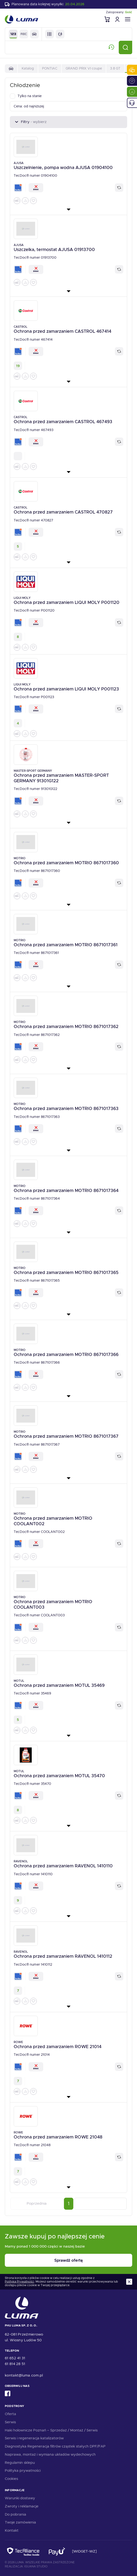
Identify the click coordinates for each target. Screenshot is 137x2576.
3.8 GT (115, 68)
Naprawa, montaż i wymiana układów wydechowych (50, 2454)
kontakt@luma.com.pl (24, 2375)
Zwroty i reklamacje (21, 2506)
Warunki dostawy (20, 2498)
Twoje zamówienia (20, 2522)
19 (18, 366)
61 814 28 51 (15, 2364)
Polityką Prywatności (19, 2282)
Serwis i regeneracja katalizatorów (34, 2438)
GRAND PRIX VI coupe (84, 68)
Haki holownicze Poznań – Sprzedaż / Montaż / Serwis (51, 2430)
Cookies (11, 2479)
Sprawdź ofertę (68, 2260)
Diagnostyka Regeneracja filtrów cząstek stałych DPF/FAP (55, 2446)
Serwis (10, 2422)
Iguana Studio (36, 2566)
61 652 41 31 (15, 2358)
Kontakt (12, 2530)
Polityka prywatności (23, 2470)
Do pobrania (15, 2514)
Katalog (28, 68)
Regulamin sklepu (20, 2462)
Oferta (10, 2414)
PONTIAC (49, 68)
